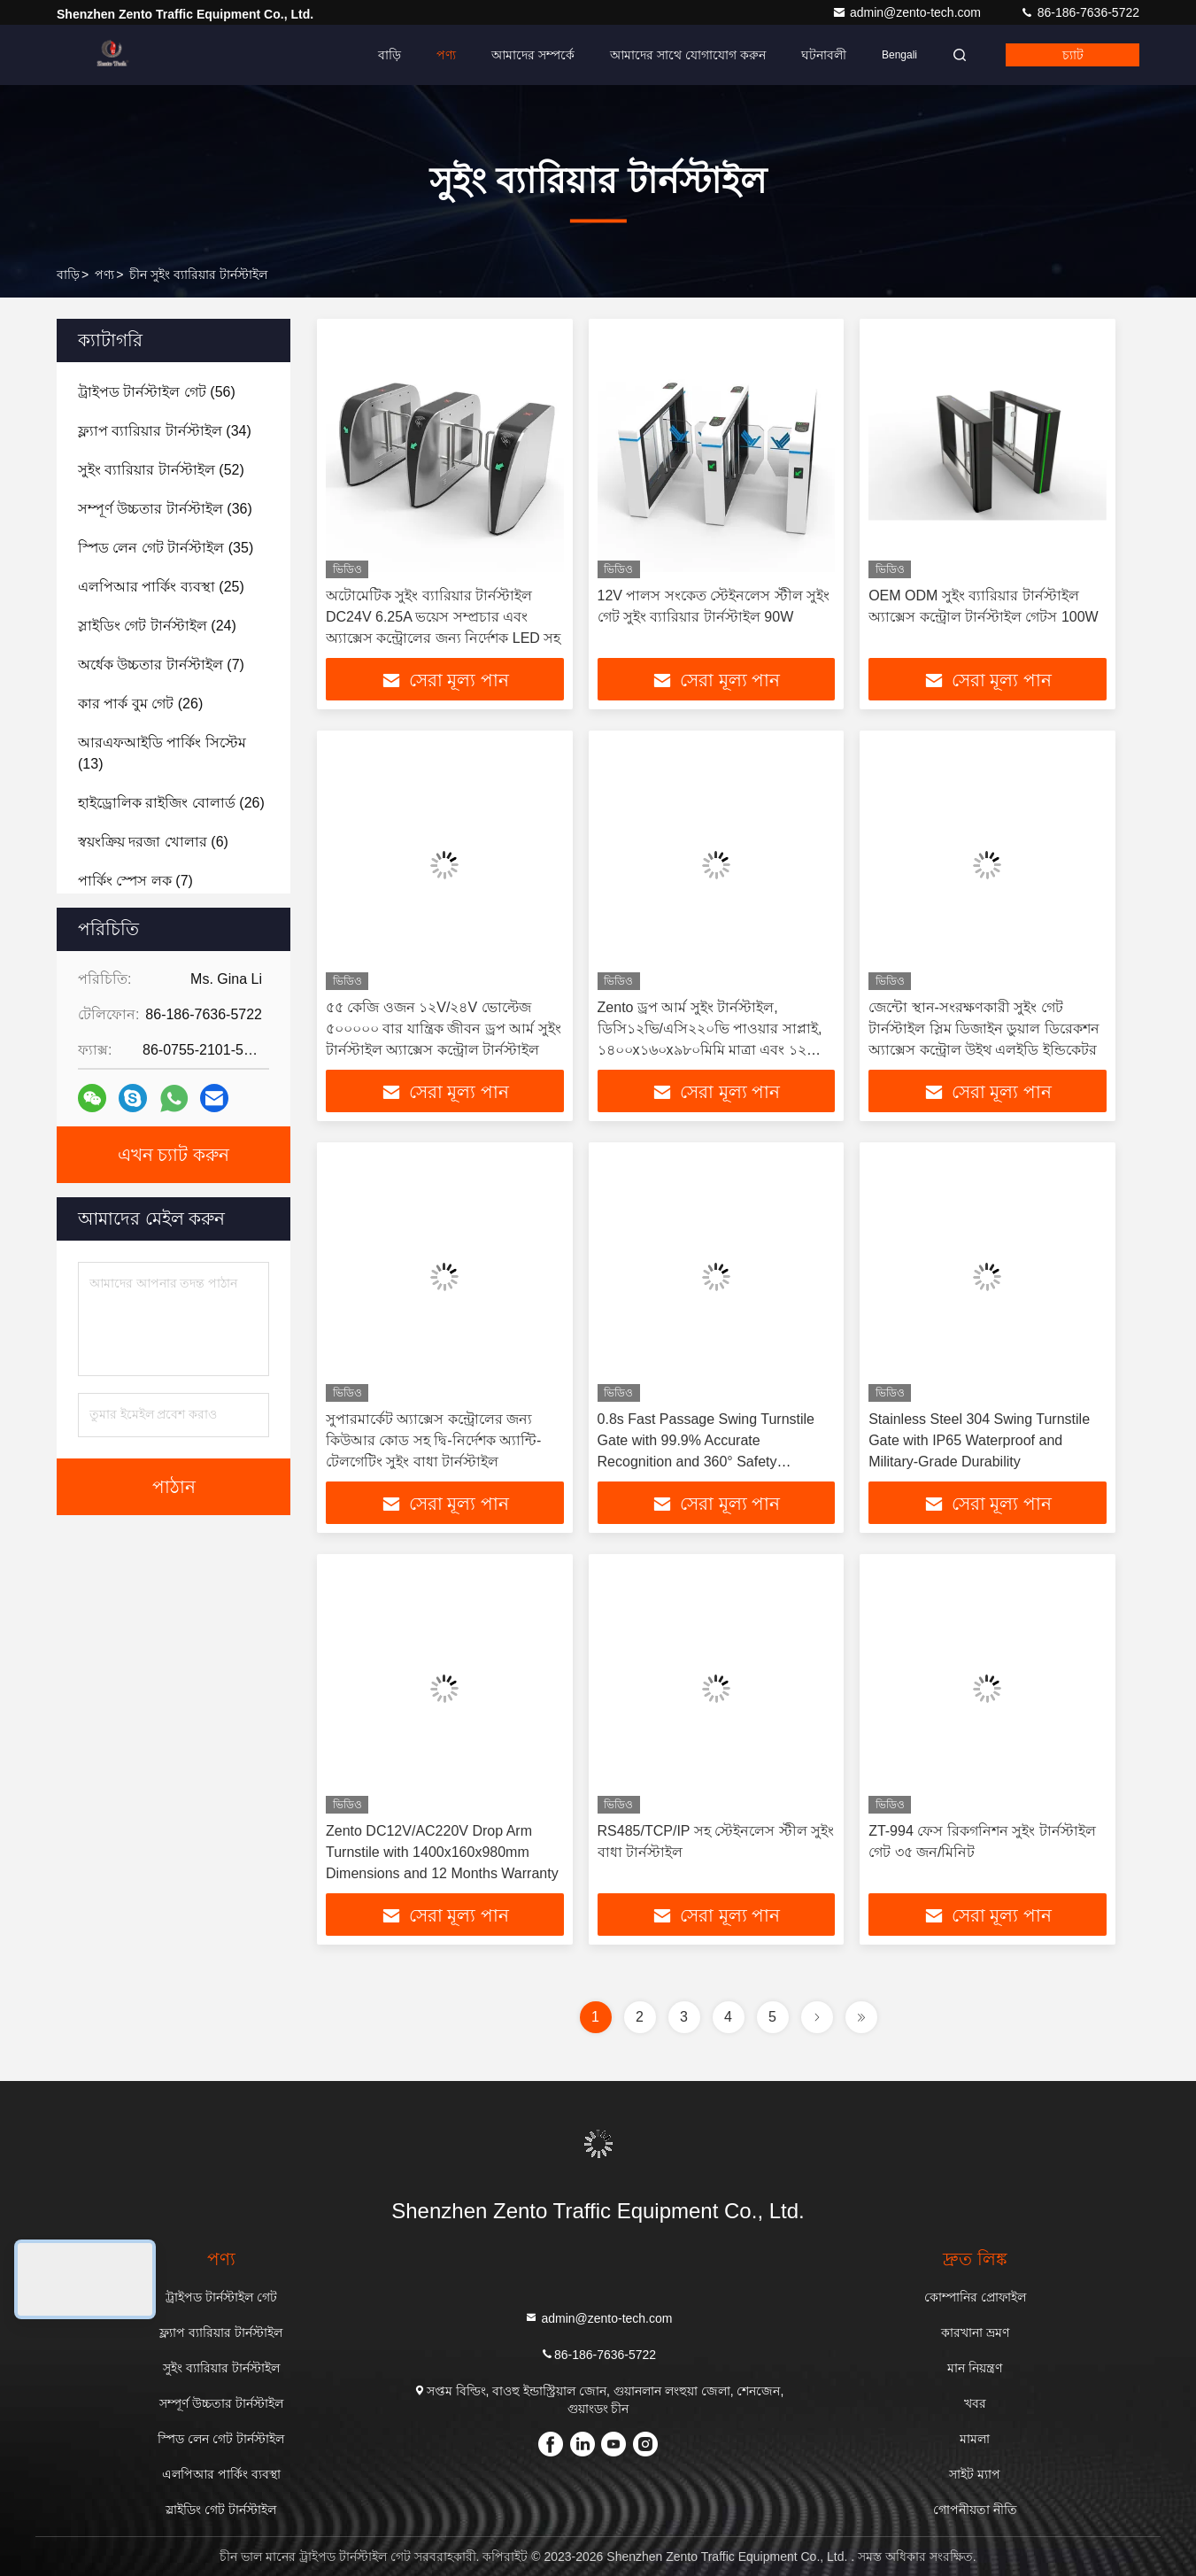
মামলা (975, 2439)
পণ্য (446, 55)
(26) (140, 703)
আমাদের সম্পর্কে (533, 55)
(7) (161, 664)
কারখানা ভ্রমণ (975, 2332)
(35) (165, 547)
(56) (156, 391)
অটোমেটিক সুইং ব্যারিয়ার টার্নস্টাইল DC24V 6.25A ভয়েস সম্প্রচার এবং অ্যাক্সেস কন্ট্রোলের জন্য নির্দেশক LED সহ (443, 617)
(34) (164, 430)
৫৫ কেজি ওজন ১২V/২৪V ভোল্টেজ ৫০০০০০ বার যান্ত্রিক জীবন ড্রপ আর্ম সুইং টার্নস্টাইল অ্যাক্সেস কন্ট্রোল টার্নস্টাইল (443, 1028)
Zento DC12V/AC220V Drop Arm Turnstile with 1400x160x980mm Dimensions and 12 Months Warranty (442, 1852)
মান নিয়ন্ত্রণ (974, 2368)
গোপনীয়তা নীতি (975, 2510)
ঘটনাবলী (823, 55)
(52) (161, 469)
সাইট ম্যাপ (974, 2474)
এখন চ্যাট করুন (173, 1154)
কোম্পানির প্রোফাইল (975, 2297)
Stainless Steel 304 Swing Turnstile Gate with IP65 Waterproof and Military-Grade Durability (979, 1440)
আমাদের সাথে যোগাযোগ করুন (688, 55)
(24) (157, 625)
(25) (161, 586)
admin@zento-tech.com (908, 12)
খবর (975, 2403)
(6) (153, 841)
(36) (165, 508)
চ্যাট (1073, 55)
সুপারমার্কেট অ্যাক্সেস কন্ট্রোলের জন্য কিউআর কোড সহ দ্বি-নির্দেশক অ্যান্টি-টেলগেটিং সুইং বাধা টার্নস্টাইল (433, 1440)
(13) (162, 753)
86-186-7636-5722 (1079, 12)
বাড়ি (389, 55)
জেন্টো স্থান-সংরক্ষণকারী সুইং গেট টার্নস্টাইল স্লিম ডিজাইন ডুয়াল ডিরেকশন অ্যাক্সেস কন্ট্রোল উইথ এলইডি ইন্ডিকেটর (984, 1028)
